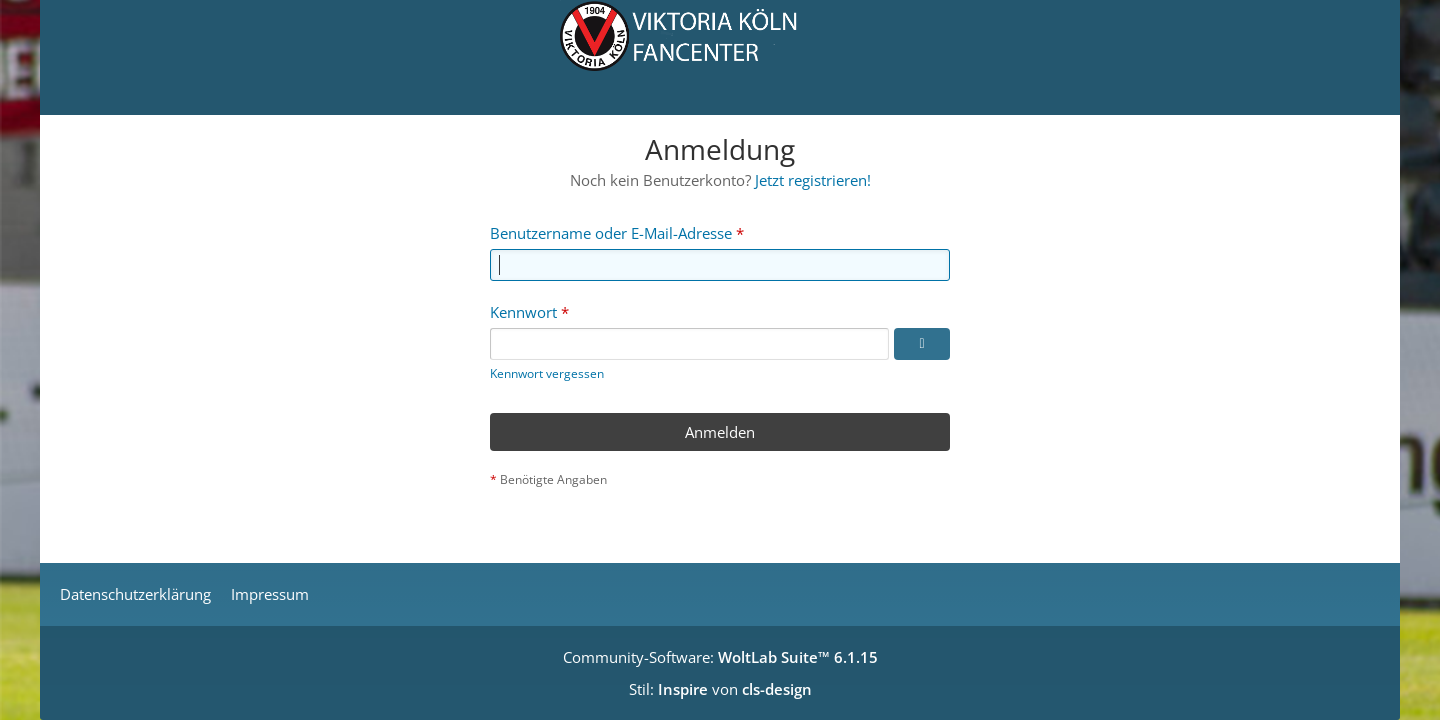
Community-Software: (720, 657)
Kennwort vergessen (547, 373)
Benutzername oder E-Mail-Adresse (611, 233)
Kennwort (523, 312)
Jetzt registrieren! (813, 180)
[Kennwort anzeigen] (922, 344)
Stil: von (720, 689)
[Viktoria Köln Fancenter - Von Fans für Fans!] (720, 57)
